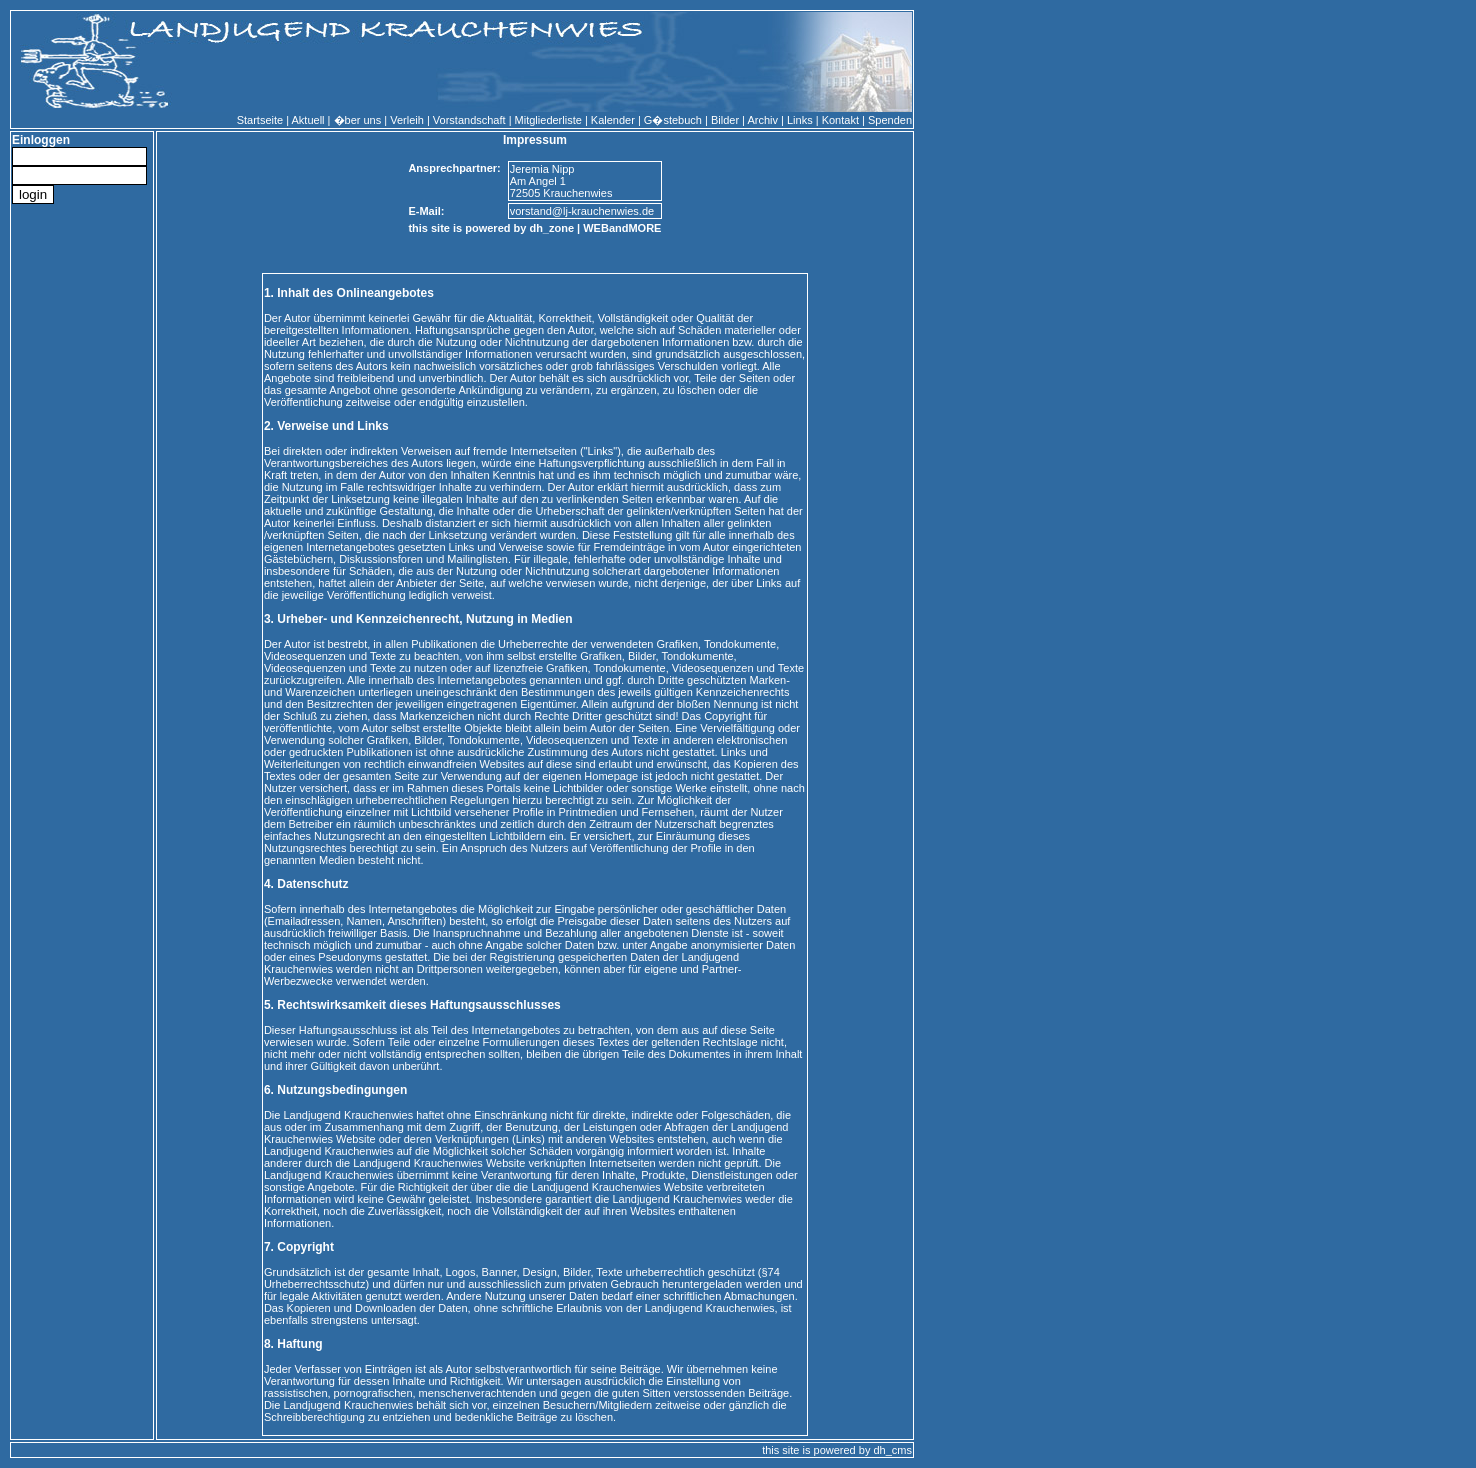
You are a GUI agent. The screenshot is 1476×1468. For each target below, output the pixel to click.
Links (800, 120)
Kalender (613, 120)
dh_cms (892, 1450)
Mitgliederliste (548, 120)
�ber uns (358, 120)
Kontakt (840, 120)
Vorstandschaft (469, 120)
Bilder (725, 120)
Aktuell (308, 120)
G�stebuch (673, 120)
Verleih (407, 120)
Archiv (762, 120)
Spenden (890, 120)
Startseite (260, 120)
